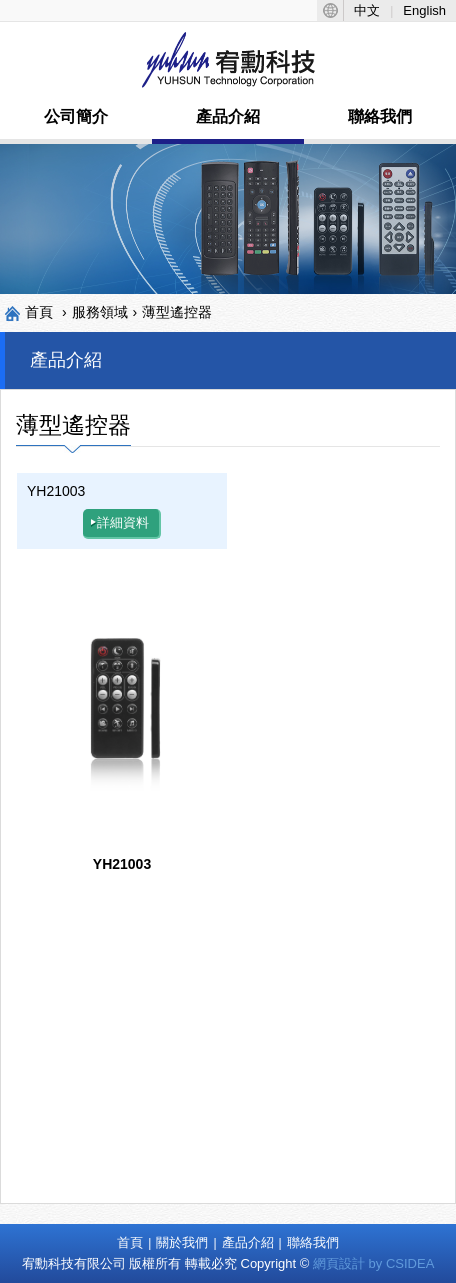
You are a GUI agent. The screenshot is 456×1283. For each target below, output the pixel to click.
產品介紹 (228, 116)
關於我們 (182, 1242)
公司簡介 (76, 116)
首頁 (39, 312)
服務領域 (100, 312)
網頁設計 (339, 1263)
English (424, 10)
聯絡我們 (380, 116)
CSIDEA (410, 1263)
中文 (367, 10)
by (376, 1263)
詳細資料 (120, 522)
